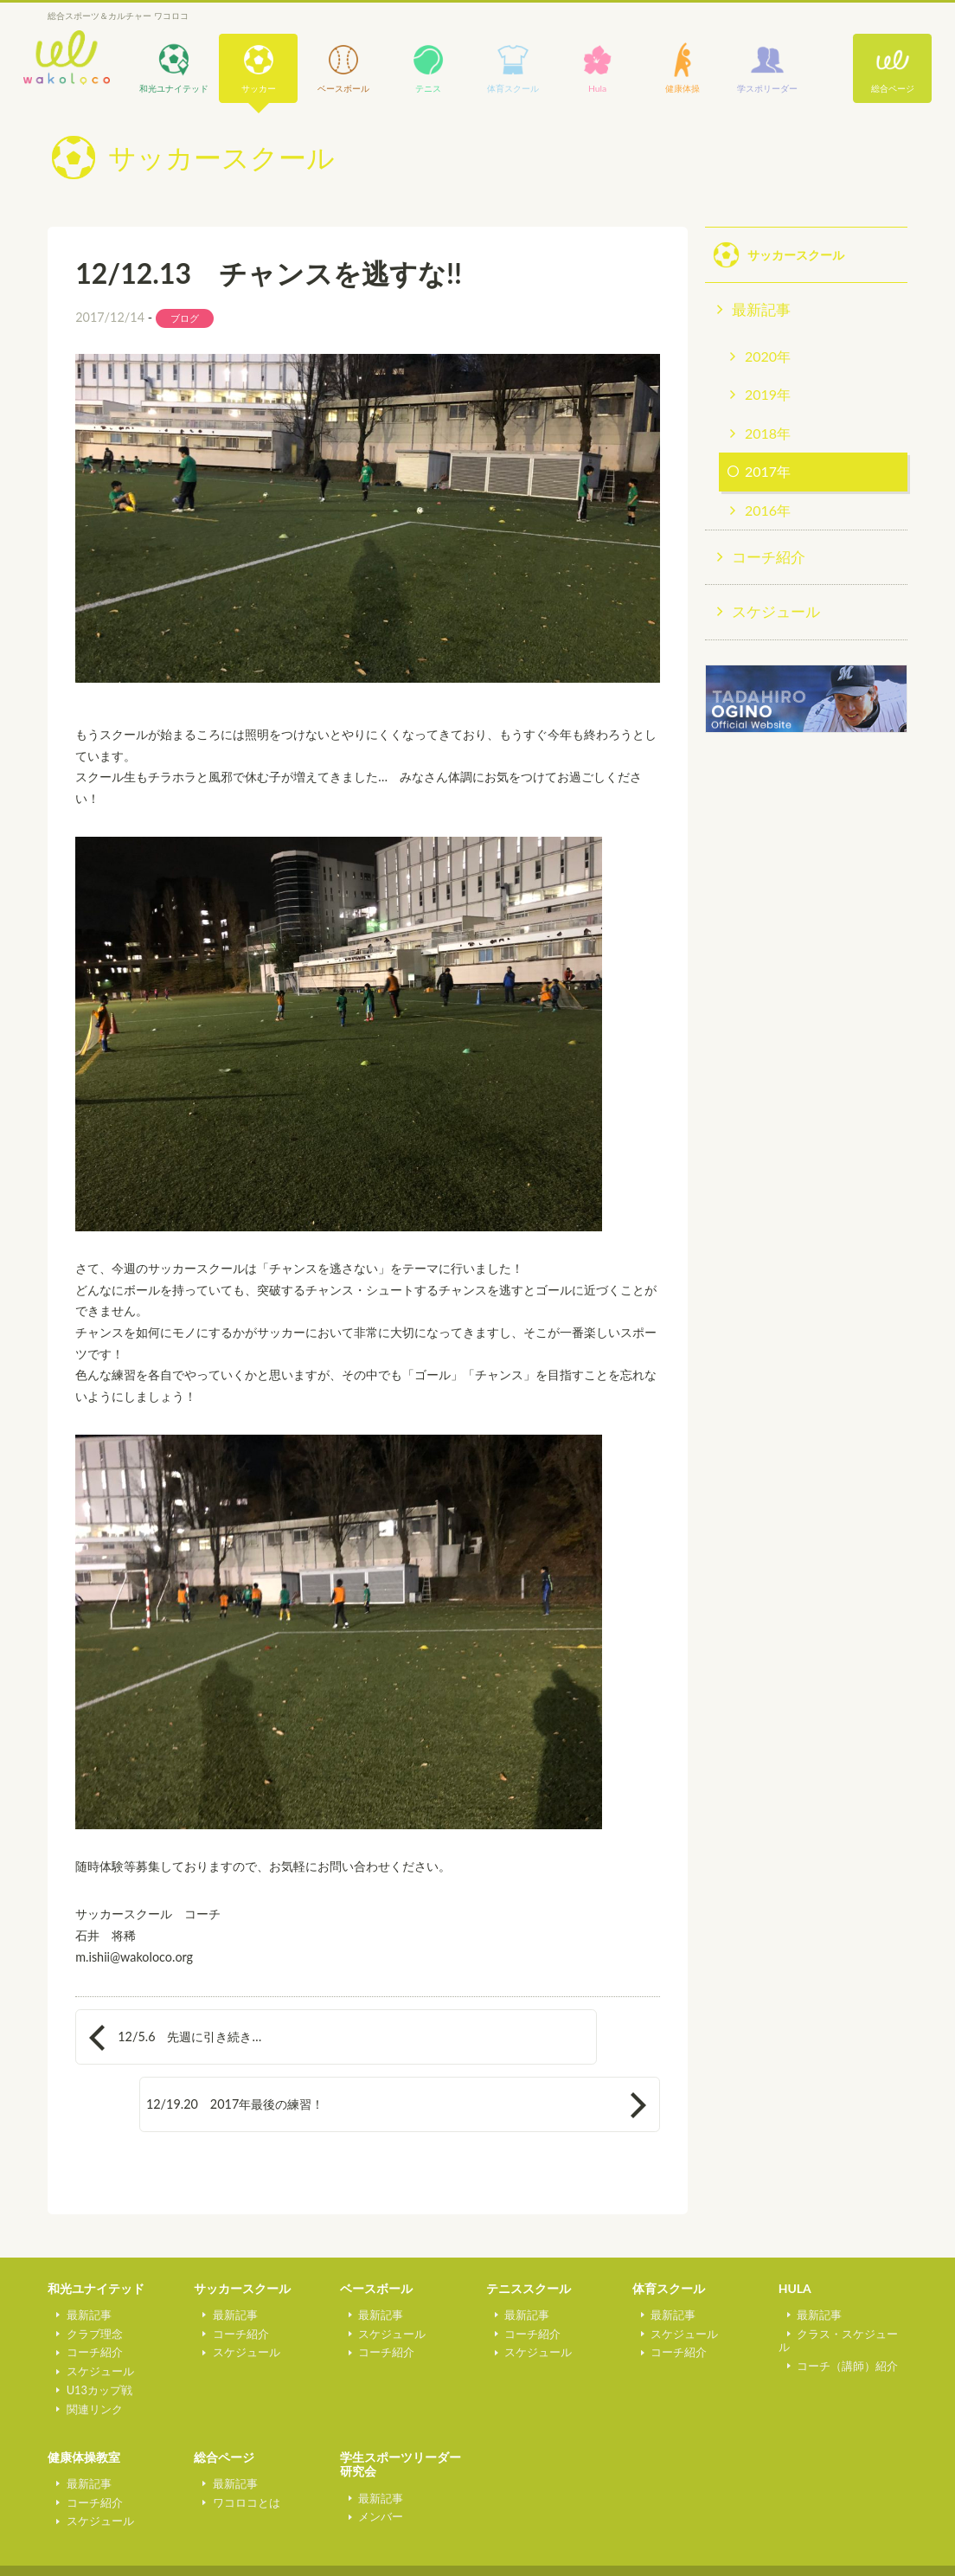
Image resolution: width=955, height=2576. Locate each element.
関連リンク (85, 2353)
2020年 (768, 356)
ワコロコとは (237, 2446)
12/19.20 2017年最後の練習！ (492, 2036)
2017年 (768, 471)
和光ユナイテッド (96, 2233)
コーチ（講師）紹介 (838, 2296)
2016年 (768, 510)
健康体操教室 (84, 2401)
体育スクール (668, 2233)
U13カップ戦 (90, 2334)
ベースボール (376, 2233)
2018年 (768, 433)
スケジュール (776, 611)
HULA (795, 2233)
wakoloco (66, 57)
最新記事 (761, 309)
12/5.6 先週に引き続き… (189, 2036)
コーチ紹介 (768, 557)
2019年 (768, 394)
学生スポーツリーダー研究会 (400, 2409)
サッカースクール (242, 2233)
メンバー (371, 2461)
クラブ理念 (85, 2277)
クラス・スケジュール (844, 2277)
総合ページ (892, 88)
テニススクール (528, 2233)
